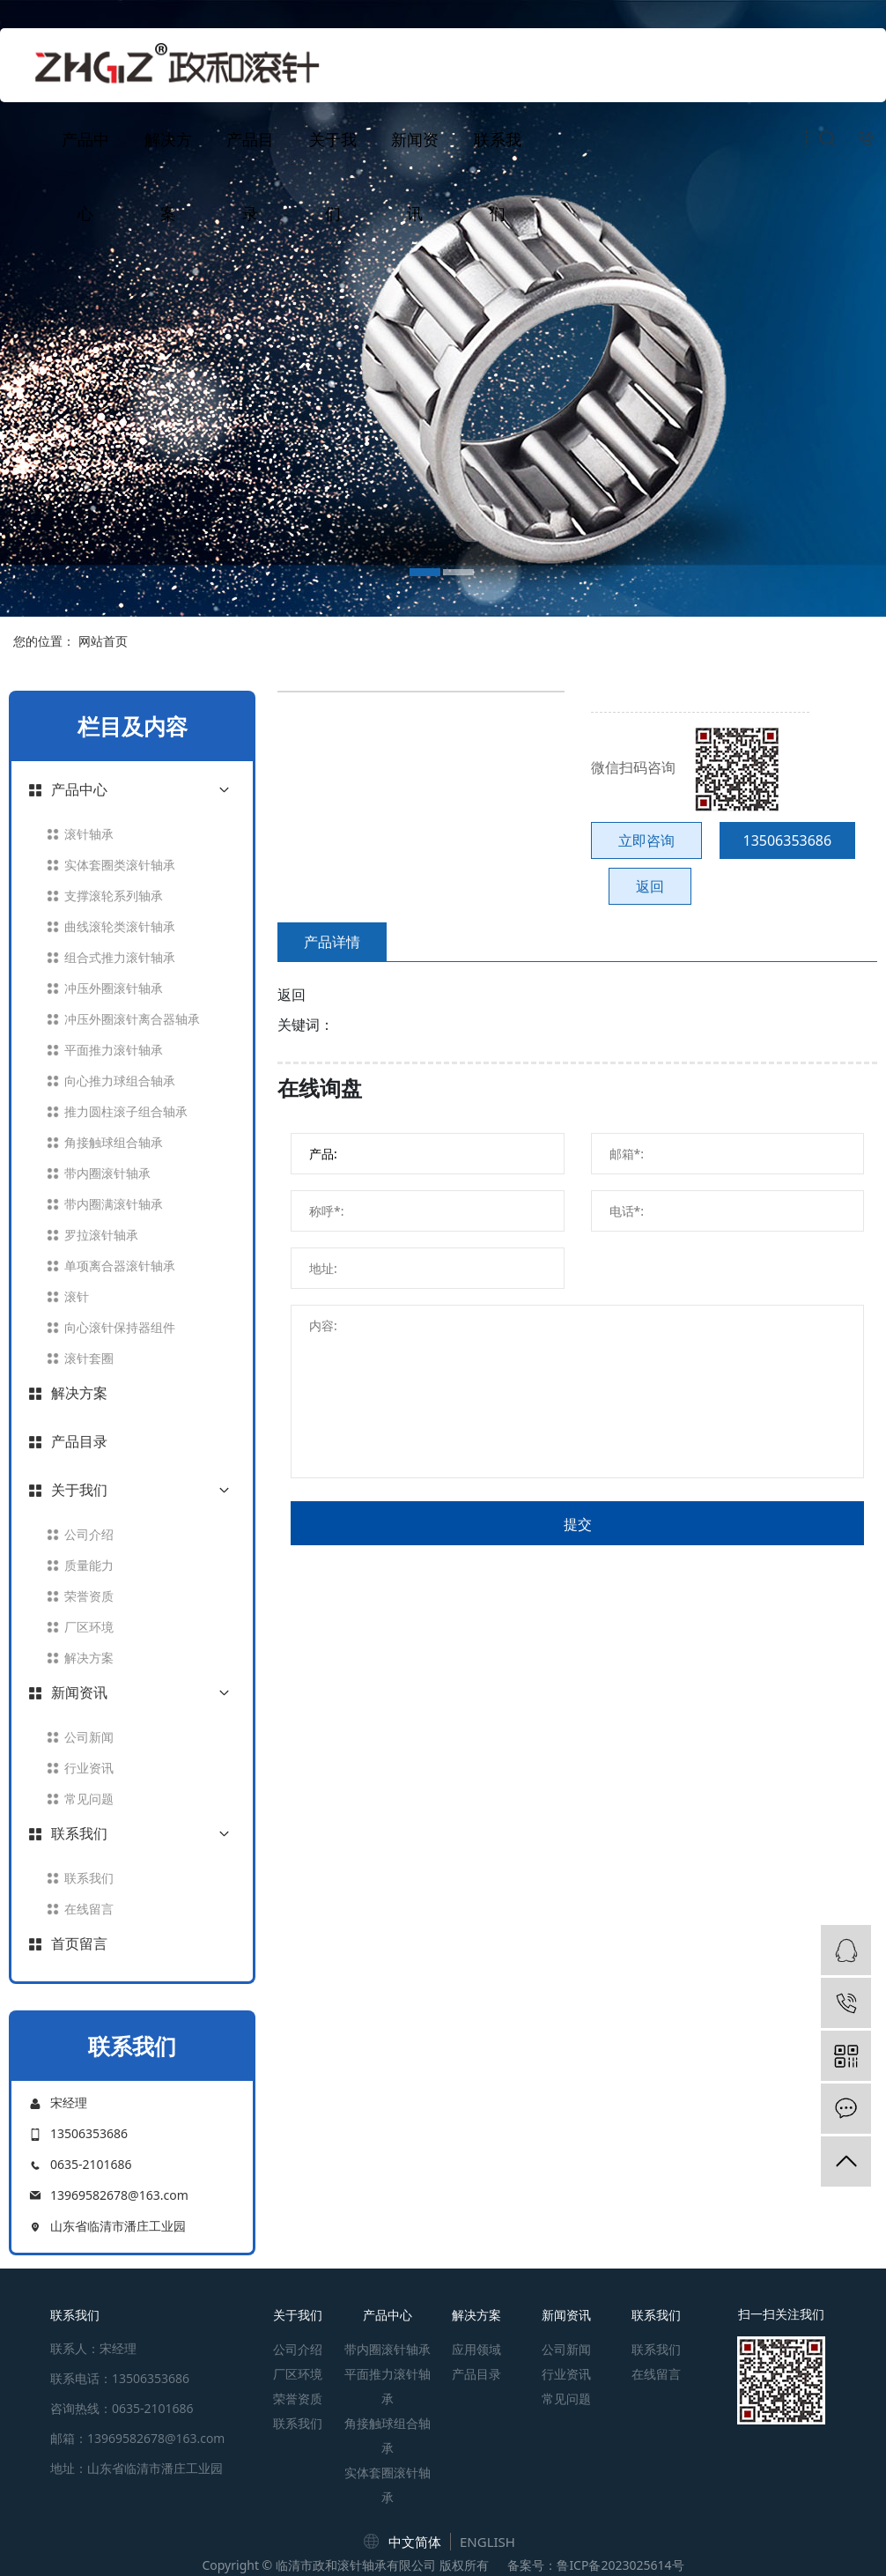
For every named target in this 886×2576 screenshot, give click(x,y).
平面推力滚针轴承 (113, 1049)
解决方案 (168, 176)
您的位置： (44, 641)
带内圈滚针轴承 (107, 1173)
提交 (578, 1524)
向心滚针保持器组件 (119, 1327)
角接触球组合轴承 (113, 1142)
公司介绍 (89, 1534)
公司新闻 (89, 1736)
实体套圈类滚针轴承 (119, 864)
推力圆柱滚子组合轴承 (126, 1111)
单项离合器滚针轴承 (119, 1265)
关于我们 (333, 176)
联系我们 (497, 176)
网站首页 (103, 641)
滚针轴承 (89, 833)
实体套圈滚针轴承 (387, 2485)
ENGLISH (487, 2541)
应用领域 (476, 2349)
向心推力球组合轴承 (119, 1080)
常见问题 (89, 1798)
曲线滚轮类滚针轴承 (119, 926)
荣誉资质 (89, 1596)
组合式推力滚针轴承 (119, 957)
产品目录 (250, 176)
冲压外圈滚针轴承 (113, 988)
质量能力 (89, 1565)
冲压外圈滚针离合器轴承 (132, 1018)
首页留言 (79, 1943)
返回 (650, 886)
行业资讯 (89, 1767)
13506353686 (787, 840)
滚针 (76, 1296)
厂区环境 (89, 1626)
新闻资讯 (415, 176)
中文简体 (414, 2541)
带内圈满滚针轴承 (113, 1203)
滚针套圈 (89, 1358)
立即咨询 (646, 840)
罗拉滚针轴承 (101, 1234)
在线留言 (89, 1908)
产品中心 (85, 176)
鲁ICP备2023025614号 (620, 2565)
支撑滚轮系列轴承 (113, 895)
